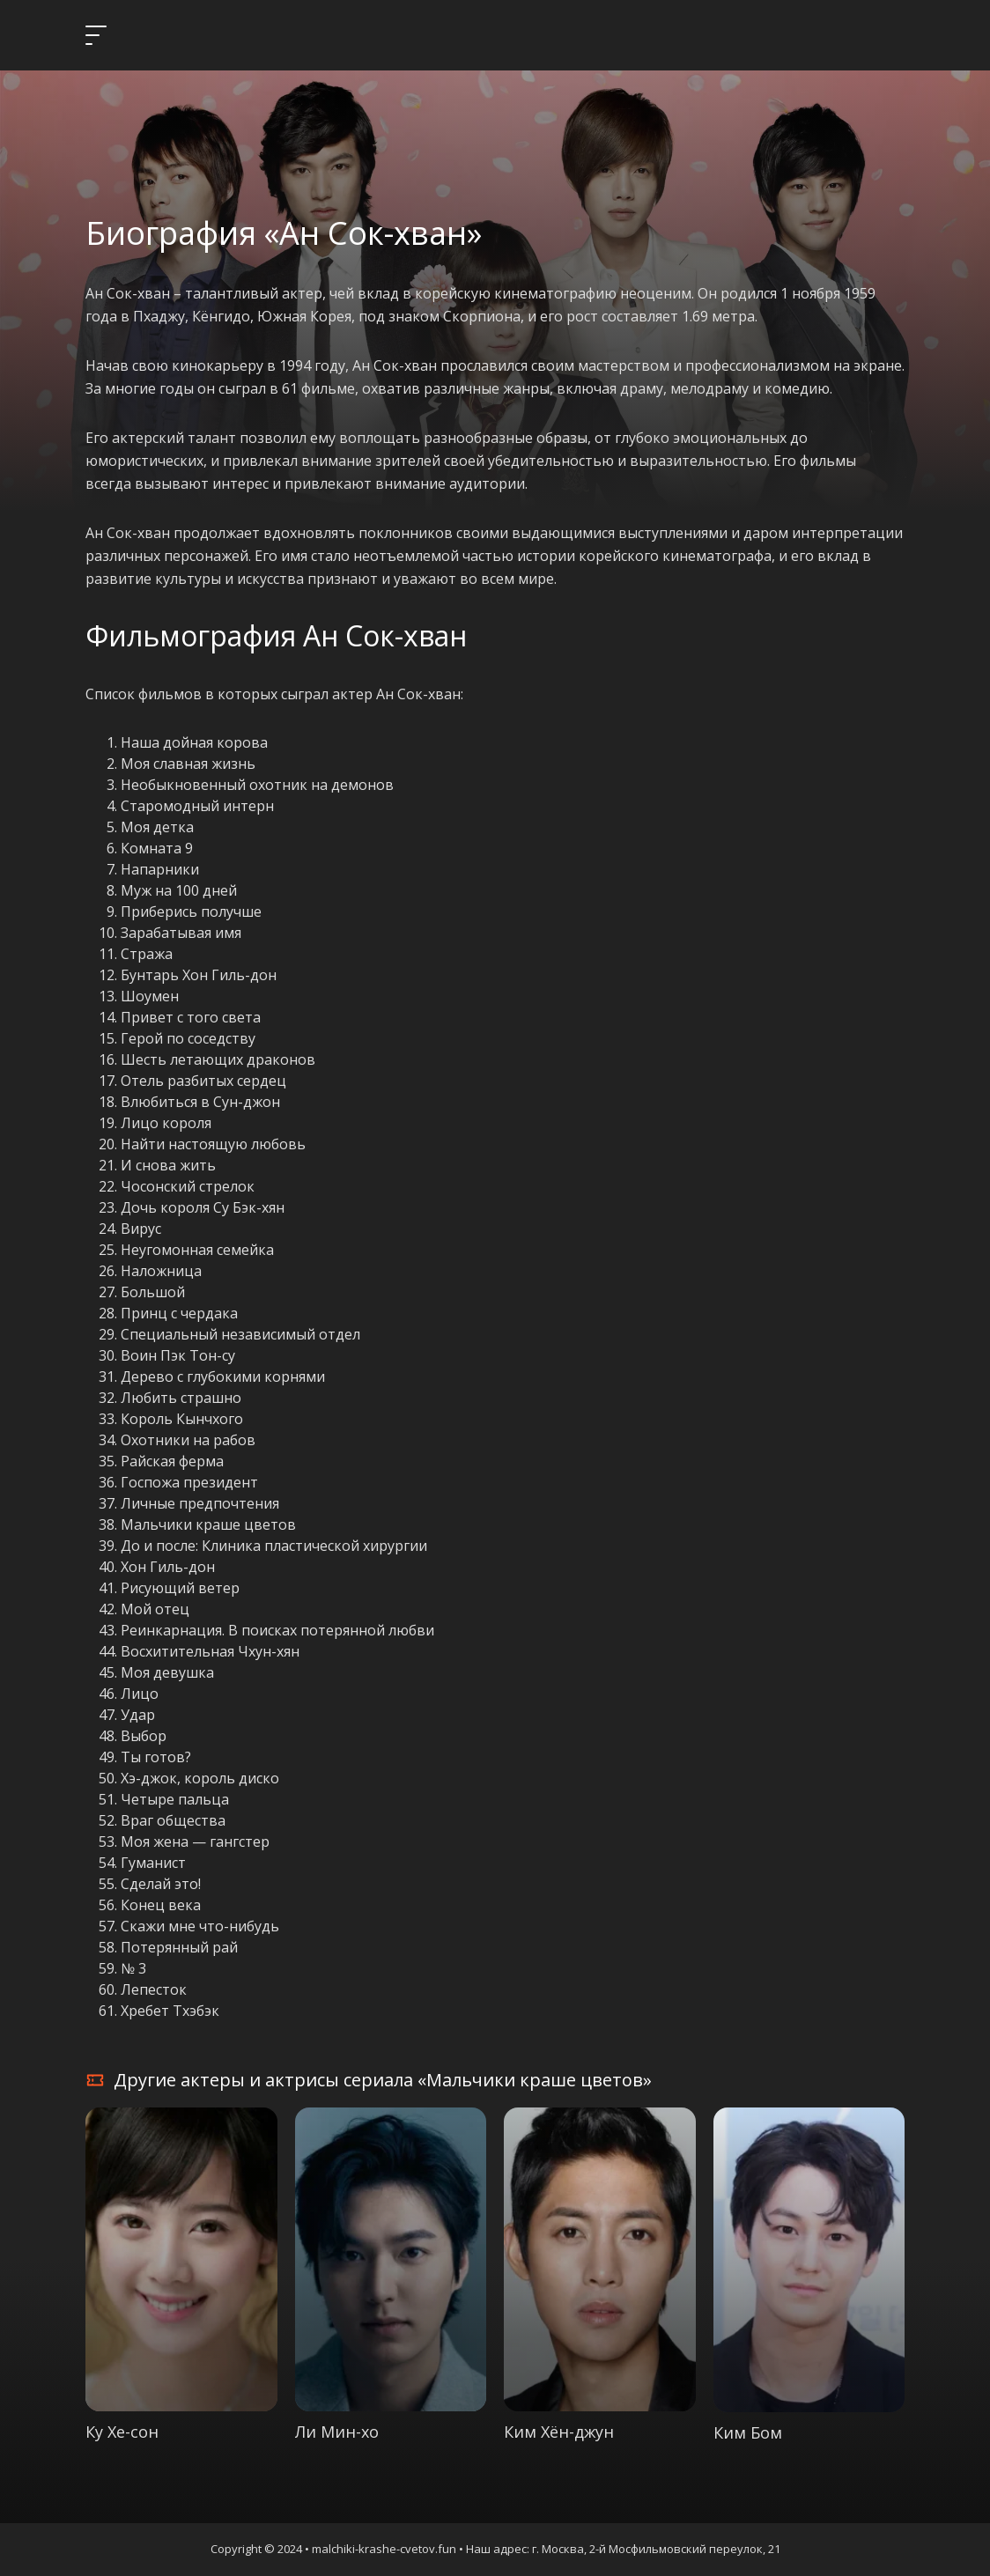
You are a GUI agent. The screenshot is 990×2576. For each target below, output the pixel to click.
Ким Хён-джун (559, 2431)
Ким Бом (747, 2432)
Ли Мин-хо (337, 2431)
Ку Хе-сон (122, 2431)
